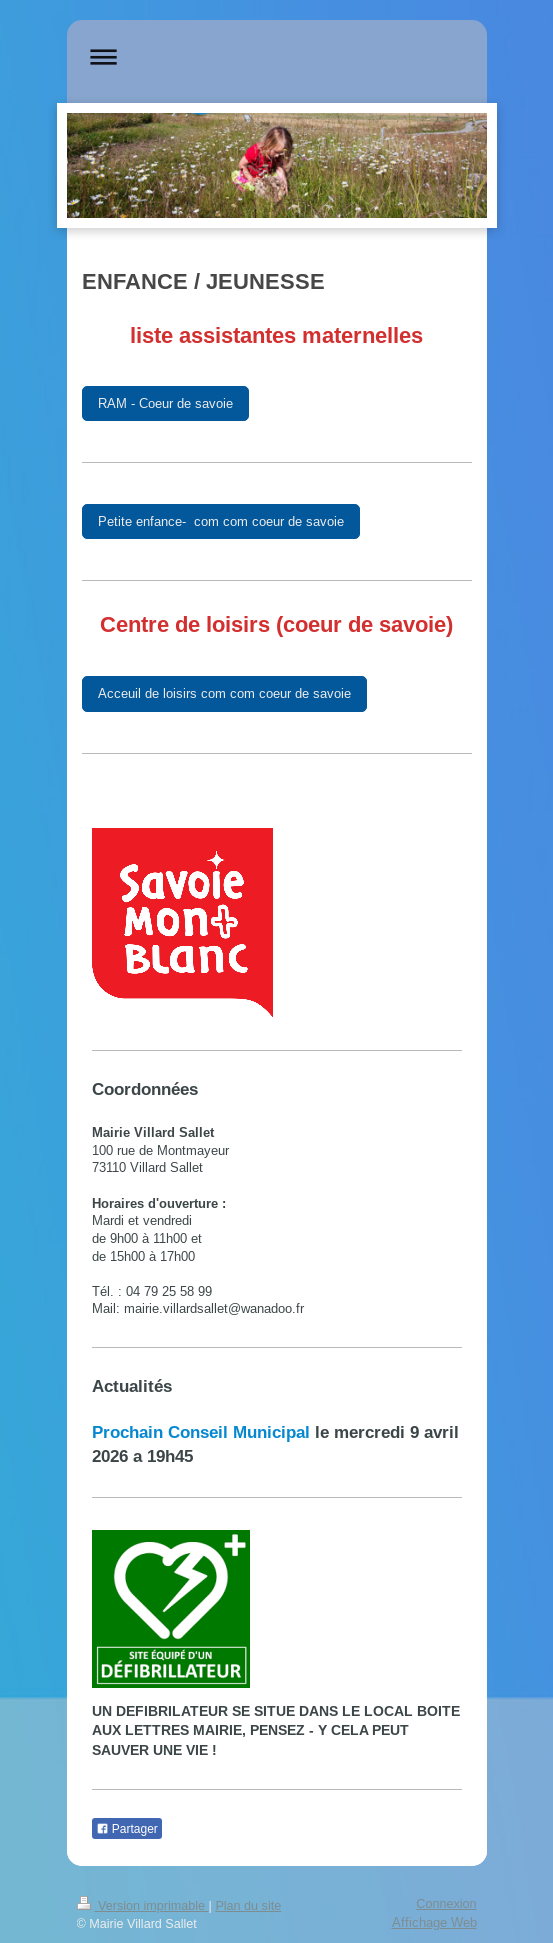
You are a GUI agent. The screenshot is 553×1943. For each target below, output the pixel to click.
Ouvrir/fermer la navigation (277, 56)
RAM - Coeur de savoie (165, 403)
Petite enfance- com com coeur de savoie (221, 521)
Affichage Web (434, 1922)
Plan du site (248, 1906)
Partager (127, 1829)
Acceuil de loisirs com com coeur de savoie (224, 693)
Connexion (446, 1904)
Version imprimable (143, 1906)
